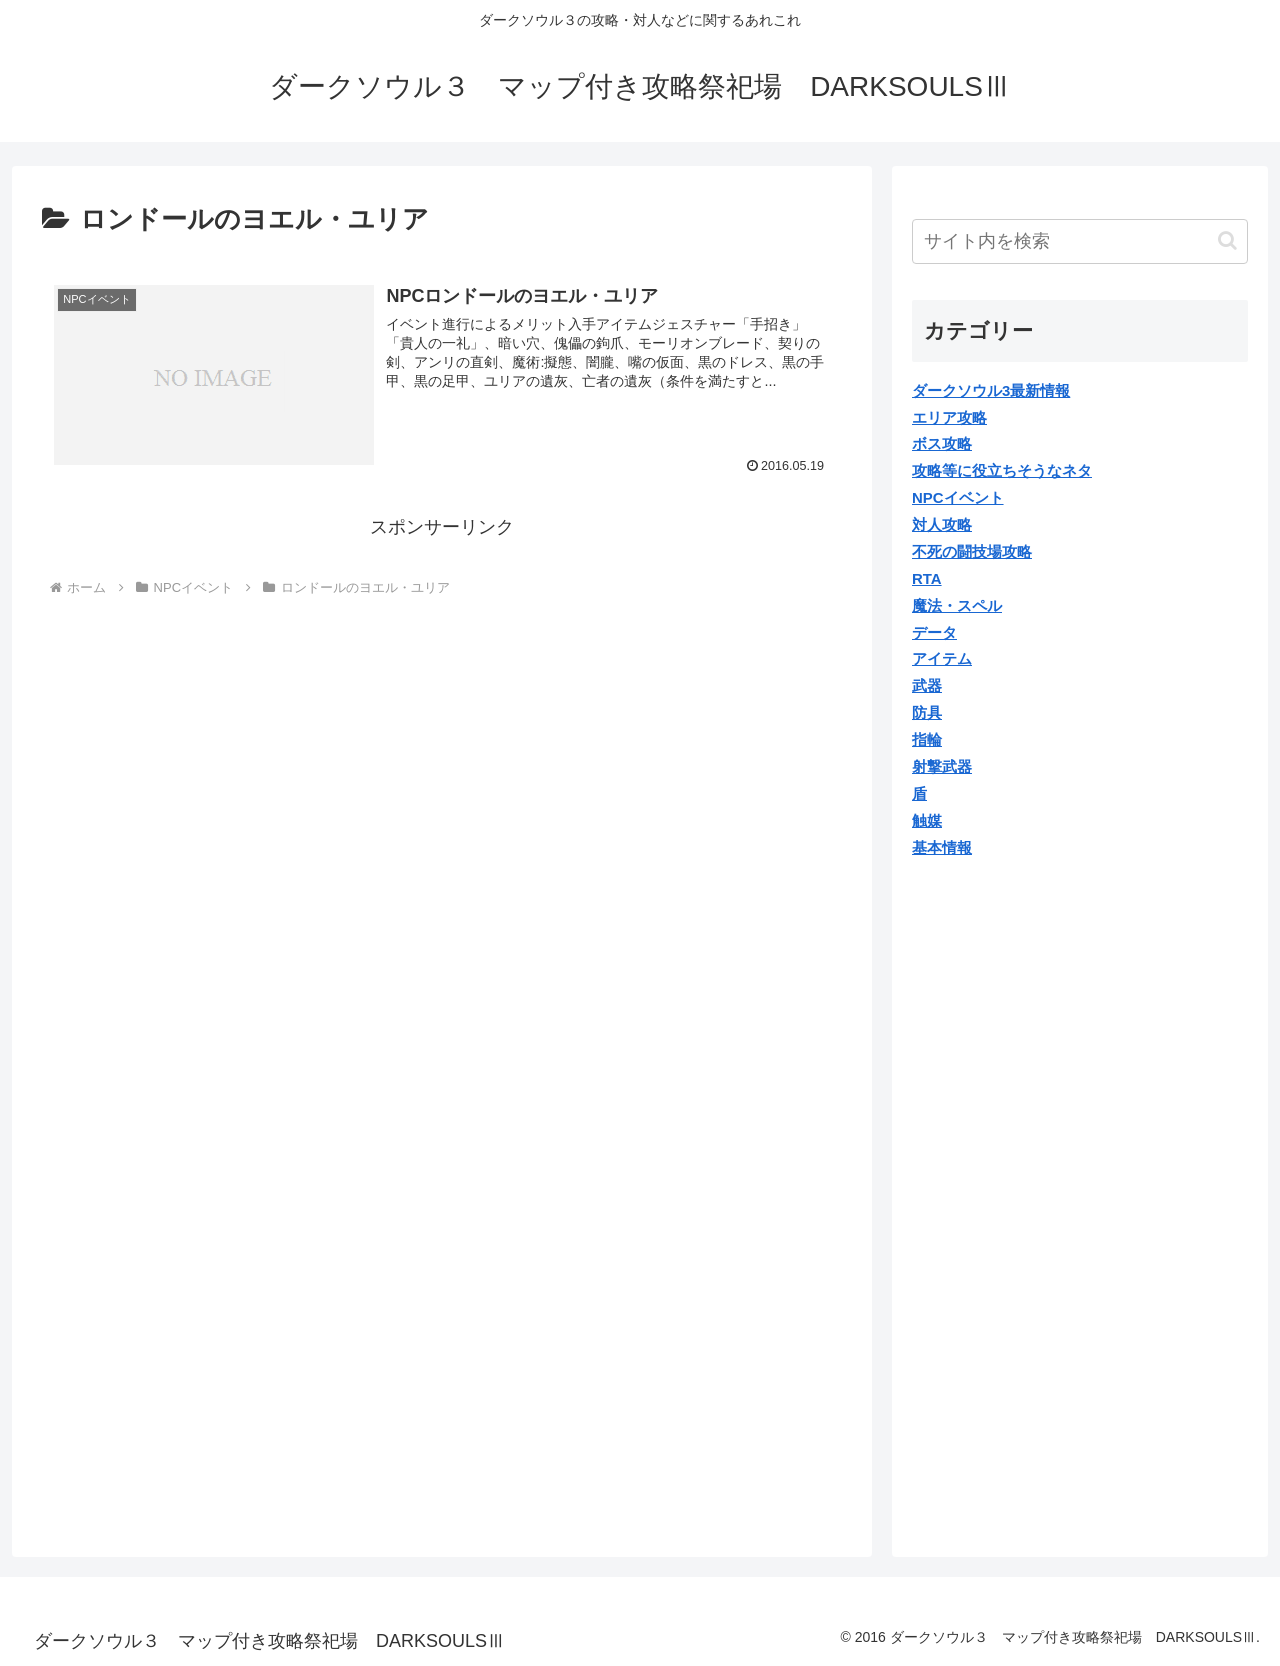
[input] (1080, 241)
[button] (1227, 240)
